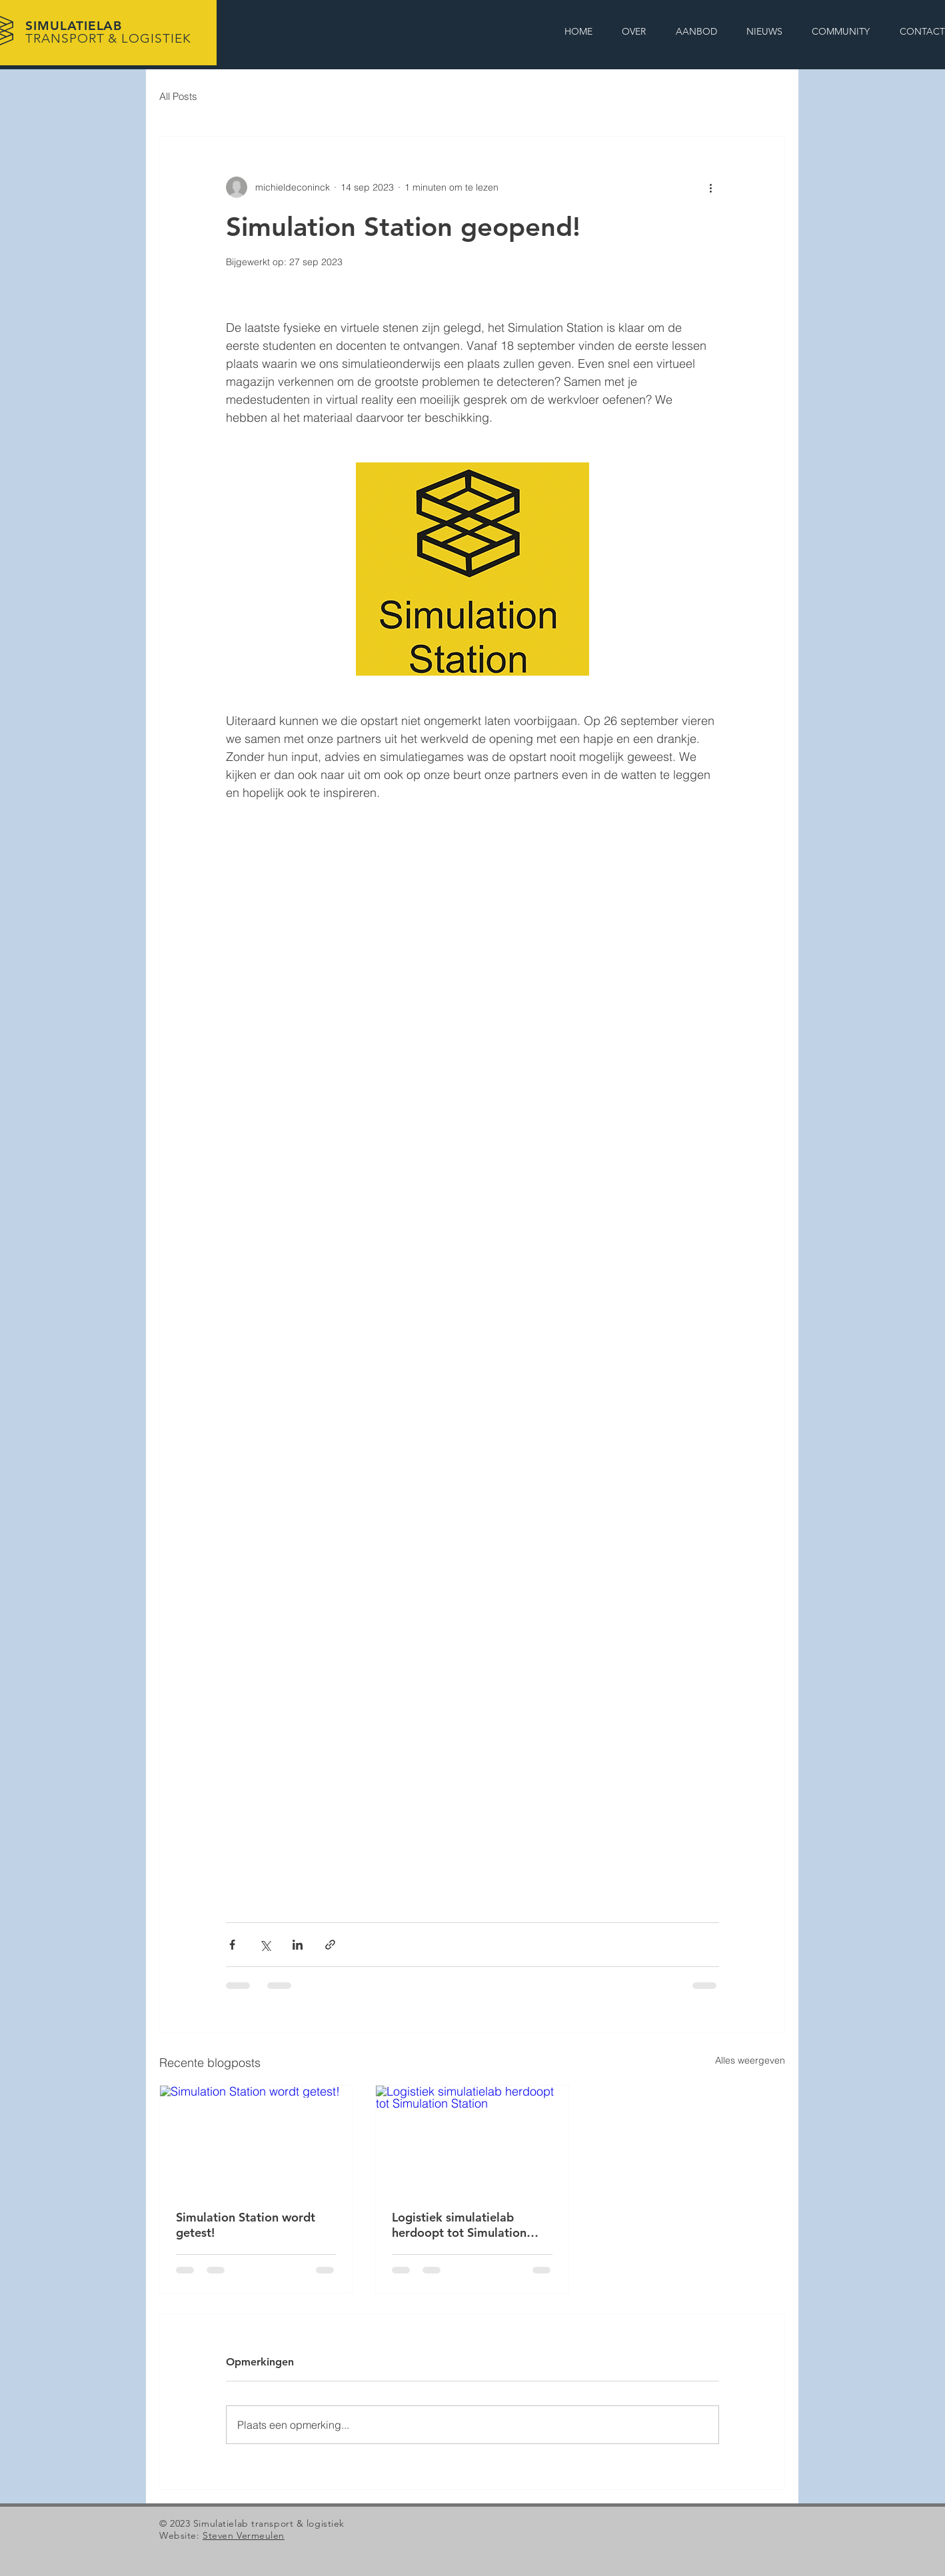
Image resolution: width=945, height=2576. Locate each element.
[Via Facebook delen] (232, 1944)
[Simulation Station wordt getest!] (256, 2140)
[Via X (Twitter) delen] (265, 1944)
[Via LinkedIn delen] (297, 1944)
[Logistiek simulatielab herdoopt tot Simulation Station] (472, 2140)
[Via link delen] (330, 1944)
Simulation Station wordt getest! (245, 2225)
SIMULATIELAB (108, 32)
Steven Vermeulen (244, 2535)
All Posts (178, 96)
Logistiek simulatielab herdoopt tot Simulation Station (459, 2225)
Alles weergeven (750, 2060)
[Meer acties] (711, 187)
